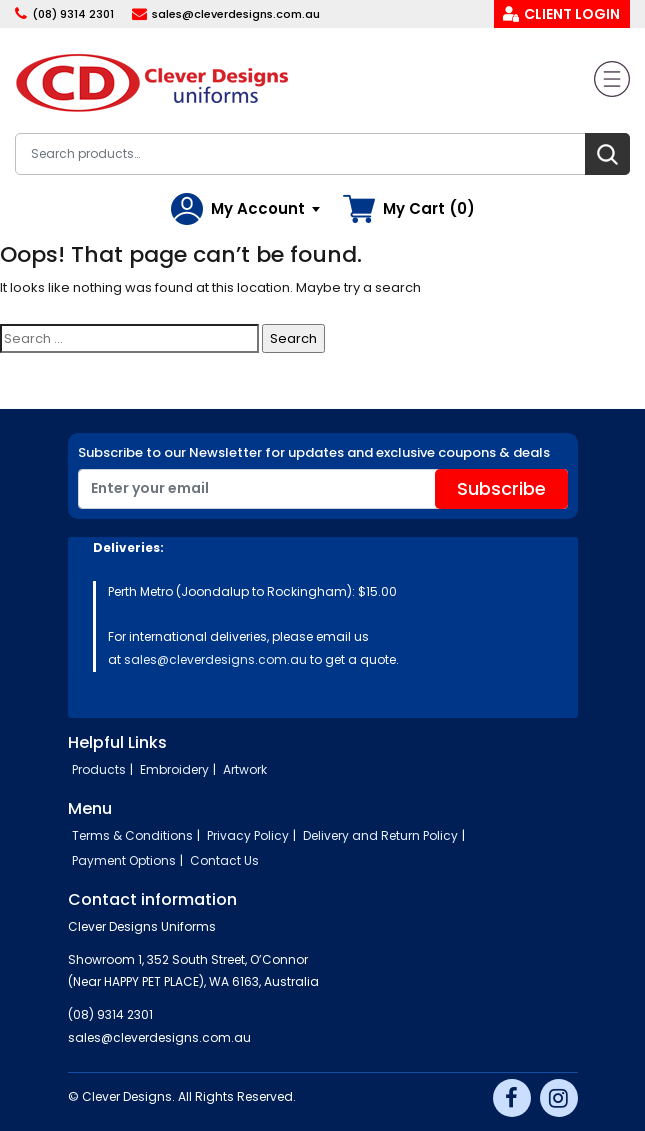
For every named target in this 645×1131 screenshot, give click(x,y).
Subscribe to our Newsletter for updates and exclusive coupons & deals (314, 452)
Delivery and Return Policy (380, 835)
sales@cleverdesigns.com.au (236, 14)
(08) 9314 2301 (73, 14)
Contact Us (224, 860)
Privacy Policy (248, 835)
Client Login (572, 14)
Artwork (245, 769)
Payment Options (124, 860)
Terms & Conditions (132, 835)
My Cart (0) (429, 208)
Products (99, 769)
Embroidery (174, 769)
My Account (258, 208)
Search (607, 154)
